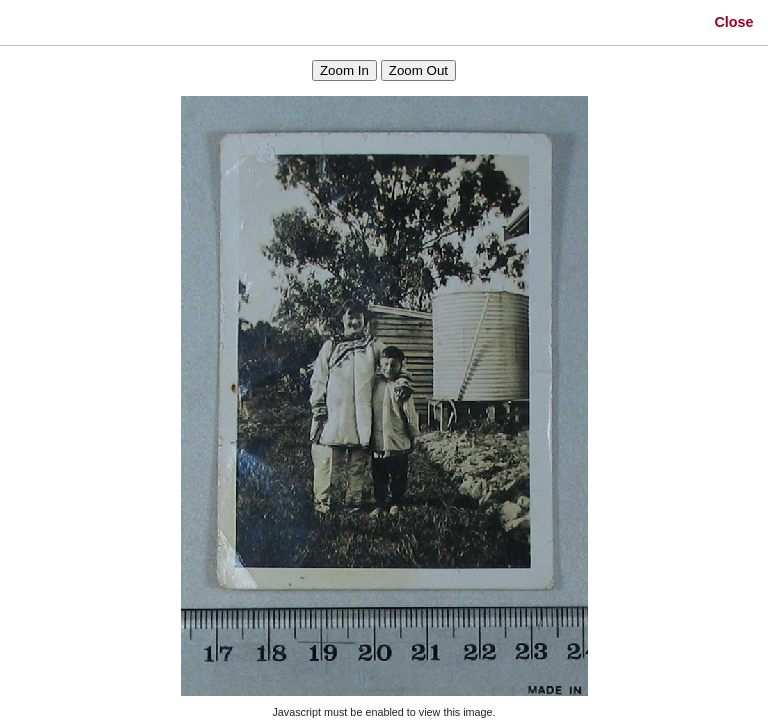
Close (733, 22)
